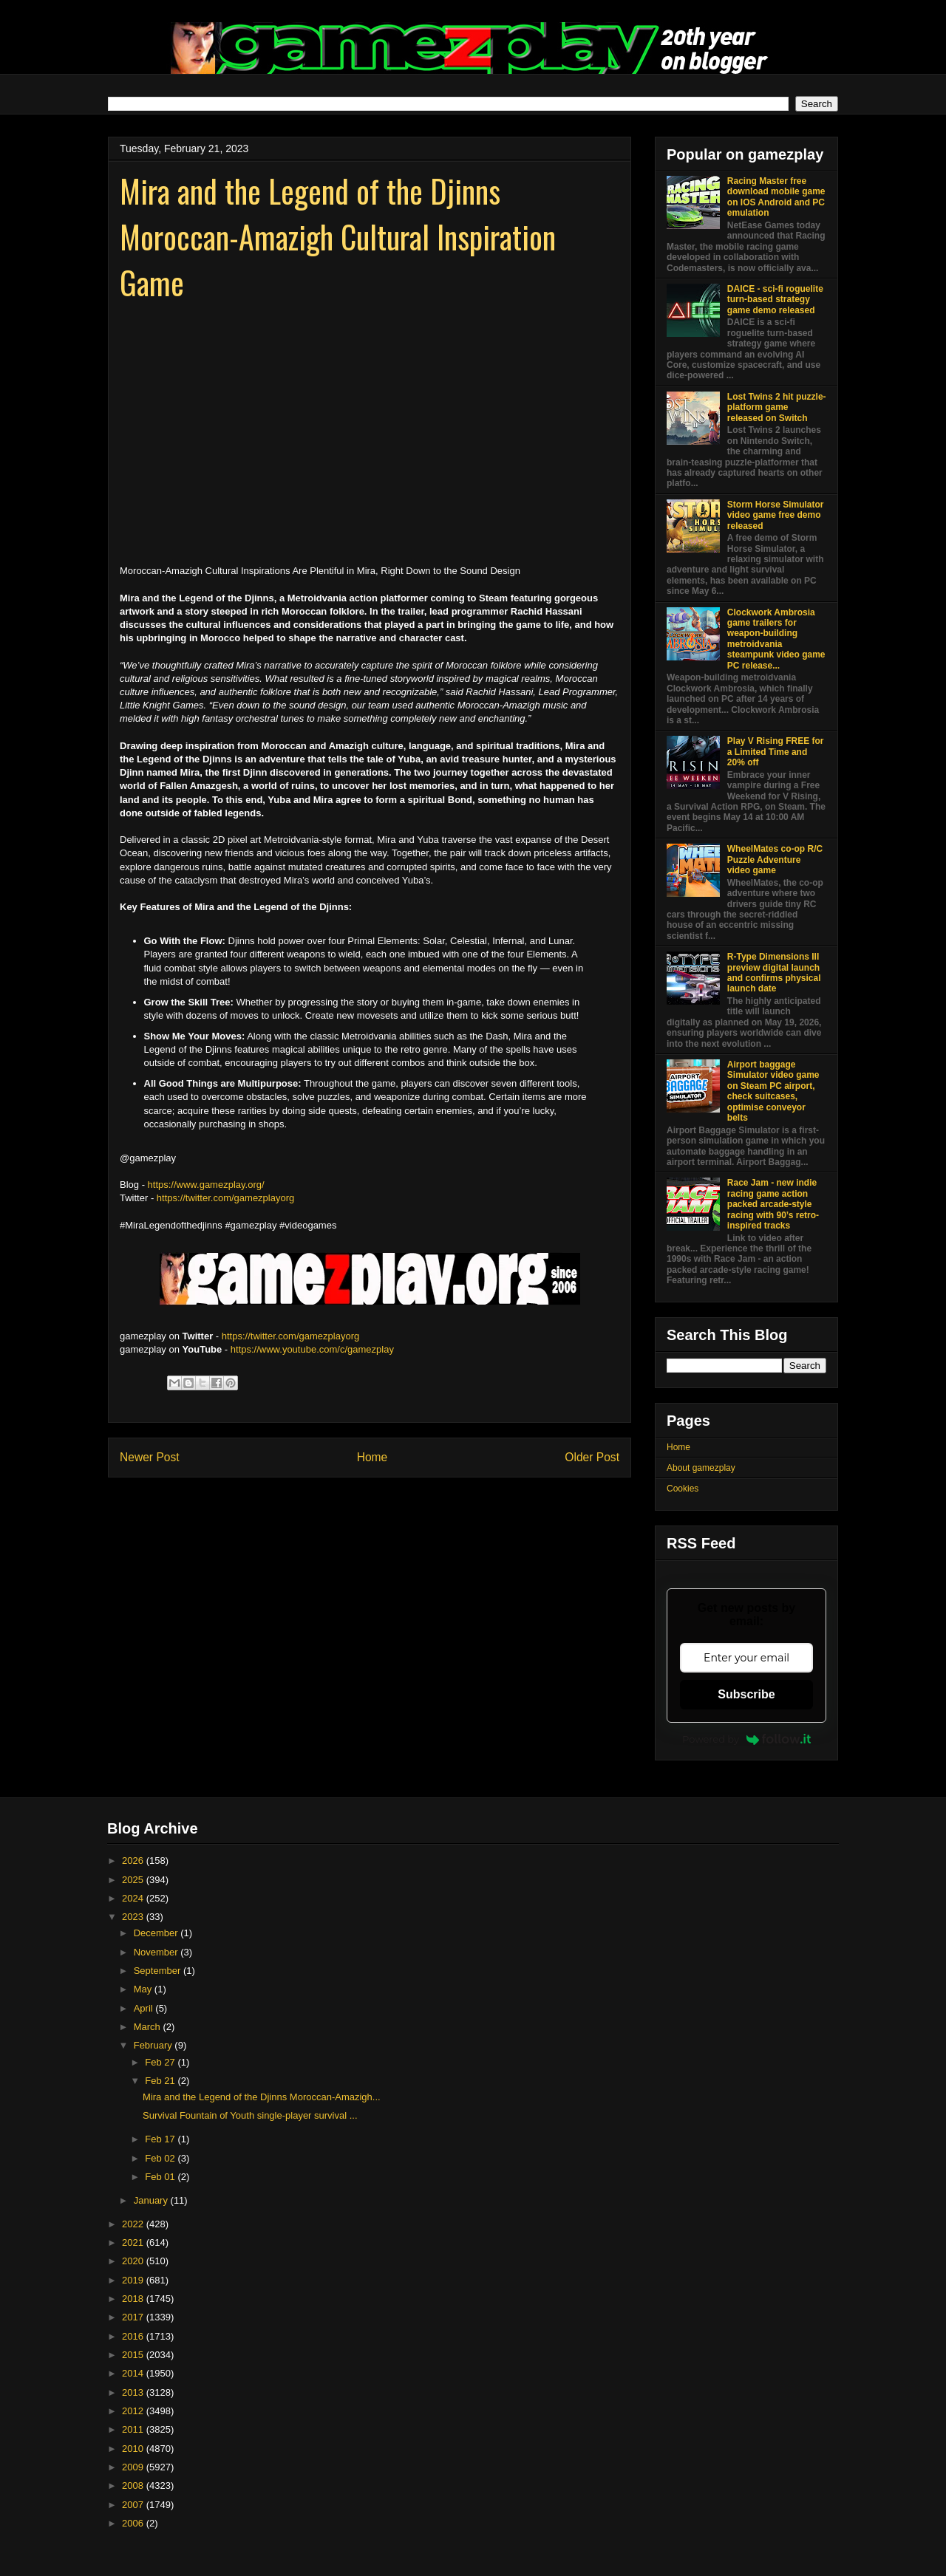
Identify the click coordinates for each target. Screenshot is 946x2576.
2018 (134, 2298)
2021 (134, 2242)
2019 (134, 2280)
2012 (134, 2410)
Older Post (592, 1457)
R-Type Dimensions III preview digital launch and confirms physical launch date (774, 973)
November (157, 1952)
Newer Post (150, 1457)
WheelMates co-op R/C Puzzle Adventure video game (775, 859)
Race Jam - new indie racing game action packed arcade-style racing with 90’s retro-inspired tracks (773, 1204)
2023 (134, 1916)
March (148, 2026)
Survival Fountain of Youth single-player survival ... (250, 2115)
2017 (134, 2317)
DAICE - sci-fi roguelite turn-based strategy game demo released (775, 299)
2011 (134, 2429)
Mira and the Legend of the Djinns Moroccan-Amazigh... (262, 2096)
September (158, 1970)
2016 (134, 2336)
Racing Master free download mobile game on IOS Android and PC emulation (776, 197)
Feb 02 (161, 2158)
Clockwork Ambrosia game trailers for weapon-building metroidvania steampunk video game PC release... (776, 639)
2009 (134, 2467)
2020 (134, 2260)
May (144, 1989)
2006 (134, 2523)
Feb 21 (161, 2080)
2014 (134, 2373)
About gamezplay (701, 1468)
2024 (134, 1898)
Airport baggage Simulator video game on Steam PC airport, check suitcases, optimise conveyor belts (773, 1091)
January (152, 2200)
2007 (134, 2504)
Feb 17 (161, 2139)
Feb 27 (161, 2062)
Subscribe (746, 1694)
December (157, 1932)
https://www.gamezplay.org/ (206, 1184)
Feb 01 (161, 2176)
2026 (134, 1860)
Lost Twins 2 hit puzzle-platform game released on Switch (776, 407)
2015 (134, 2354)
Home (372, 1457)
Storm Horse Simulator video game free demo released (775, 515)
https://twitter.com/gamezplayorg (225, 1197)
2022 (134, 2224)
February (154, 2045)
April (145, 2008)
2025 (134, 1879)
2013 (134, 2392)
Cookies (682, 1488)
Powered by (746, 1739)
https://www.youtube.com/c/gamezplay (312, 1349)
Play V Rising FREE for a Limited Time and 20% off (775, 752)
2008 (134, 2485)
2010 (134, 2448)
